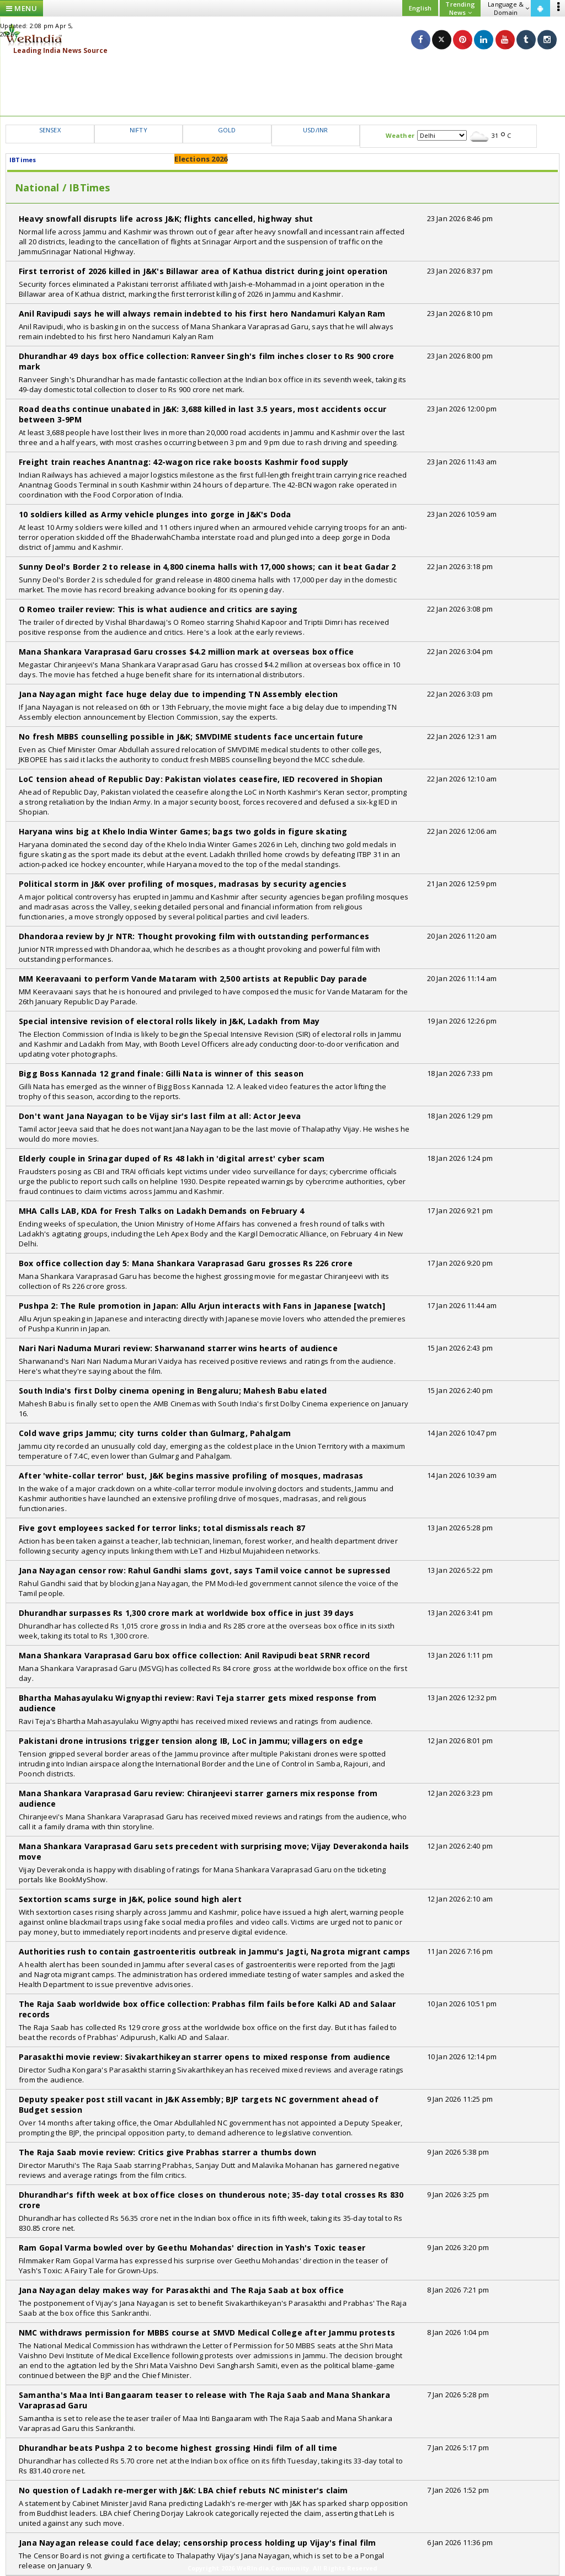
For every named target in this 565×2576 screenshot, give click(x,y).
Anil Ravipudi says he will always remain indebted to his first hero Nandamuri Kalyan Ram (202, 313)
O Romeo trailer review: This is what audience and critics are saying (158, 609)
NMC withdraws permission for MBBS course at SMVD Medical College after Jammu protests (207, 2332)
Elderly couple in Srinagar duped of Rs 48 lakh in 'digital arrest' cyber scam (171, 1158)
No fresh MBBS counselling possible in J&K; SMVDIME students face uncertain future (191, 736)
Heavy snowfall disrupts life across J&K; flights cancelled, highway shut (166, 218)
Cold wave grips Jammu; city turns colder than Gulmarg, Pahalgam (155, 1433)
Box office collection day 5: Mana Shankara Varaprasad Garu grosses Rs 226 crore (186, 1263)
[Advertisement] (282, 85)
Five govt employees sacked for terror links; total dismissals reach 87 (162, 1528)
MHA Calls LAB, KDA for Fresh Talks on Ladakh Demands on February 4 (161, 1211)
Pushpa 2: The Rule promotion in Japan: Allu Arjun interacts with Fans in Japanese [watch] (202, 1305)
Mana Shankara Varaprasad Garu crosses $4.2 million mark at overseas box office (186, 651)
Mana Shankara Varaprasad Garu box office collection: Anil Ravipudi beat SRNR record (194, 1655)
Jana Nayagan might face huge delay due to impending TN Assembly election (178, 694)
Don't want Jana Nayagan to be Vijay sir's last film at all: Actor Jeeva (160, 1116)
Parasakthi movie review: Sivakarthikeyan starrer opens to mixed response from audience (204, 2057)
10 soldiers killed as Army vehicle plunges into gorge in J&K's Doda (155, 514)
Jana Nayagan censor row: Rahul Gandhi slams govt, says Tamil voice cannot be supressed (204, 1570)
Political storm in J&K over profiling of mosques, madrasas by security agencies (183, 884)
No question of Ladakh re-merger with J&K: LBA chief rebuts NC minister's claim (183, 2490)
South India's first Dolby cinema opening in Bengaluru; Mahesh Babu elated (173, 1390)
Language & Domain (508, 8)
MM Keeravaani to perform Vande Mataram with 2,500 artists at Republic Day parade (193, 978)
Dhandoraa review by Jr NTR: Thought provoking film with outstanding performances (194, 936)
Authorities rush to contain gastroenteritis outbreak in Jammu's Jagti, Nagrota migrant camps (214, 1951)
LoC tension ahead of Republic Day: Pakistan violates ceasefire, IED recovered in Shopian (201, 779)
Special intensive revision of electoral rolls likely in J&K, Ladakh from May (169, 1021)
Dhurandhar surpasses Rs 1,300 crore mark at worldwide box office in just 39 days (186, 1613)
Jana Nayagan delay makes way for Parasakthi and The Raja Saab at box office (181, 2290)
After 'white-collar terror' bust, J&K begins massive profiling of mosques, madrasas (191, 1475)
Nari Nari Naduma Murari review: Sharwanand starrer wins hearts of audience (178, 1348)
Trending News (460, 8)
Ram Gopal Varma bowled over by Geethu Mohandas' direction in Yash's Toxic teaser (192, 2247)
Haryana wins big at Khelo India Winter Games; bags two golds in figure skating (183, 831)
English (420, 8)
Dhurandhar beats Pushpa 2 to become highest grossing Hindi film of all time (178, 2448)
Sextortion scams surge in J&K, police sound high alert (130, 1899)
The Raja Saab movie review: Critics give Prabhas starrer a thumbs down (167, 2152)
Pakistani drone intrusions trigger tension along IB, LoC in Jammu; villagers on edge (191, 1741)
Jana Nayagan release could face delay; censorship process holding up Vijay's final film (197, 2542)
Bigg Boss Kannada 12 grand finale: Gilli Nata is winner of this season (161, 1073)
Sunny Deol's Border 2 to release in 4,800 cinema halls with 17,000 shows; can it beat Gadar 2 (207, 566)
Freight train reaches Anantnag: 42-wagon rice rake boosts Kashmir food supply (183, 462)
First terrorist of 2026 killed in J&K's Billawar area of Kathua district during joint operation (203, 271)
